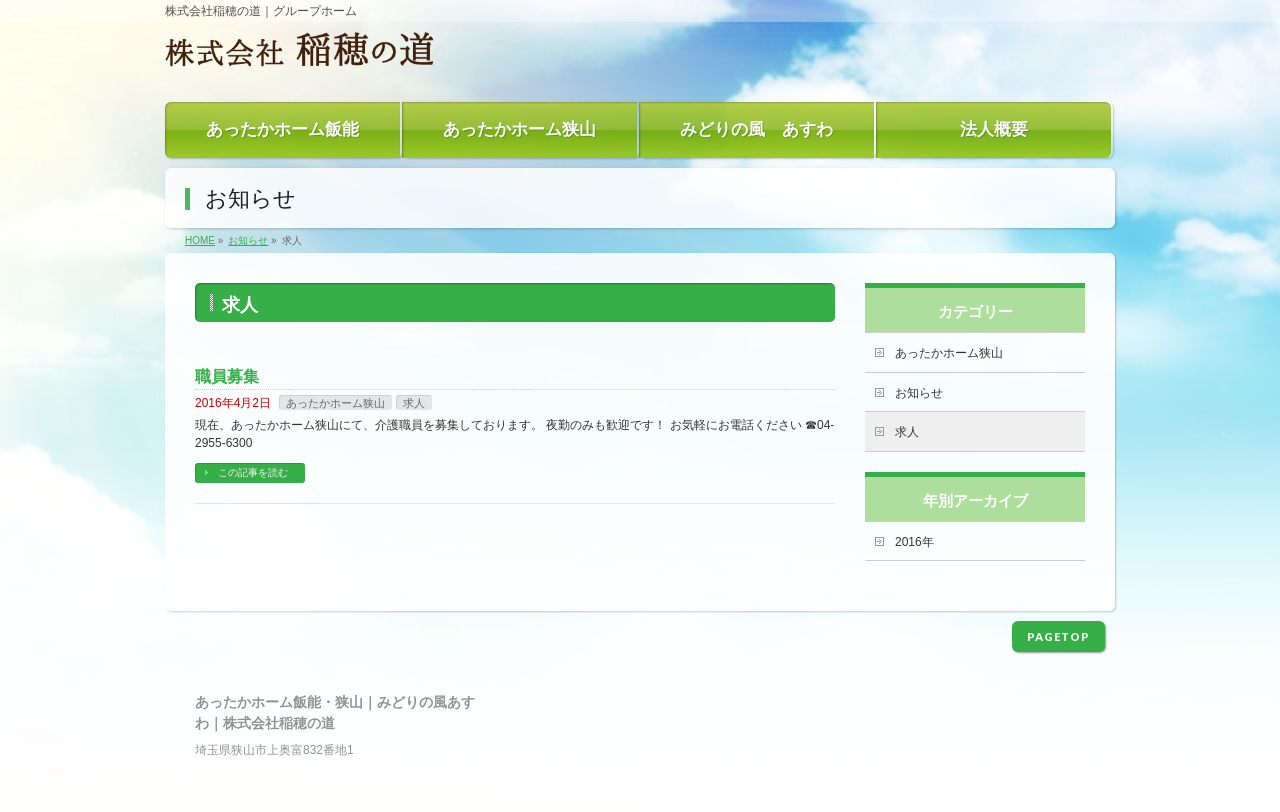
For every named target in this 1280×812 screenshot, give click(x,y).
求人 (414, 403)
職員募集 (227, 376)
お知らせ (919, 393)
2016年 (914, 542)
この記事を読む (253, 472)
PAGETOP (1058, 636)
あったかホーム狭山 (335, 403)
